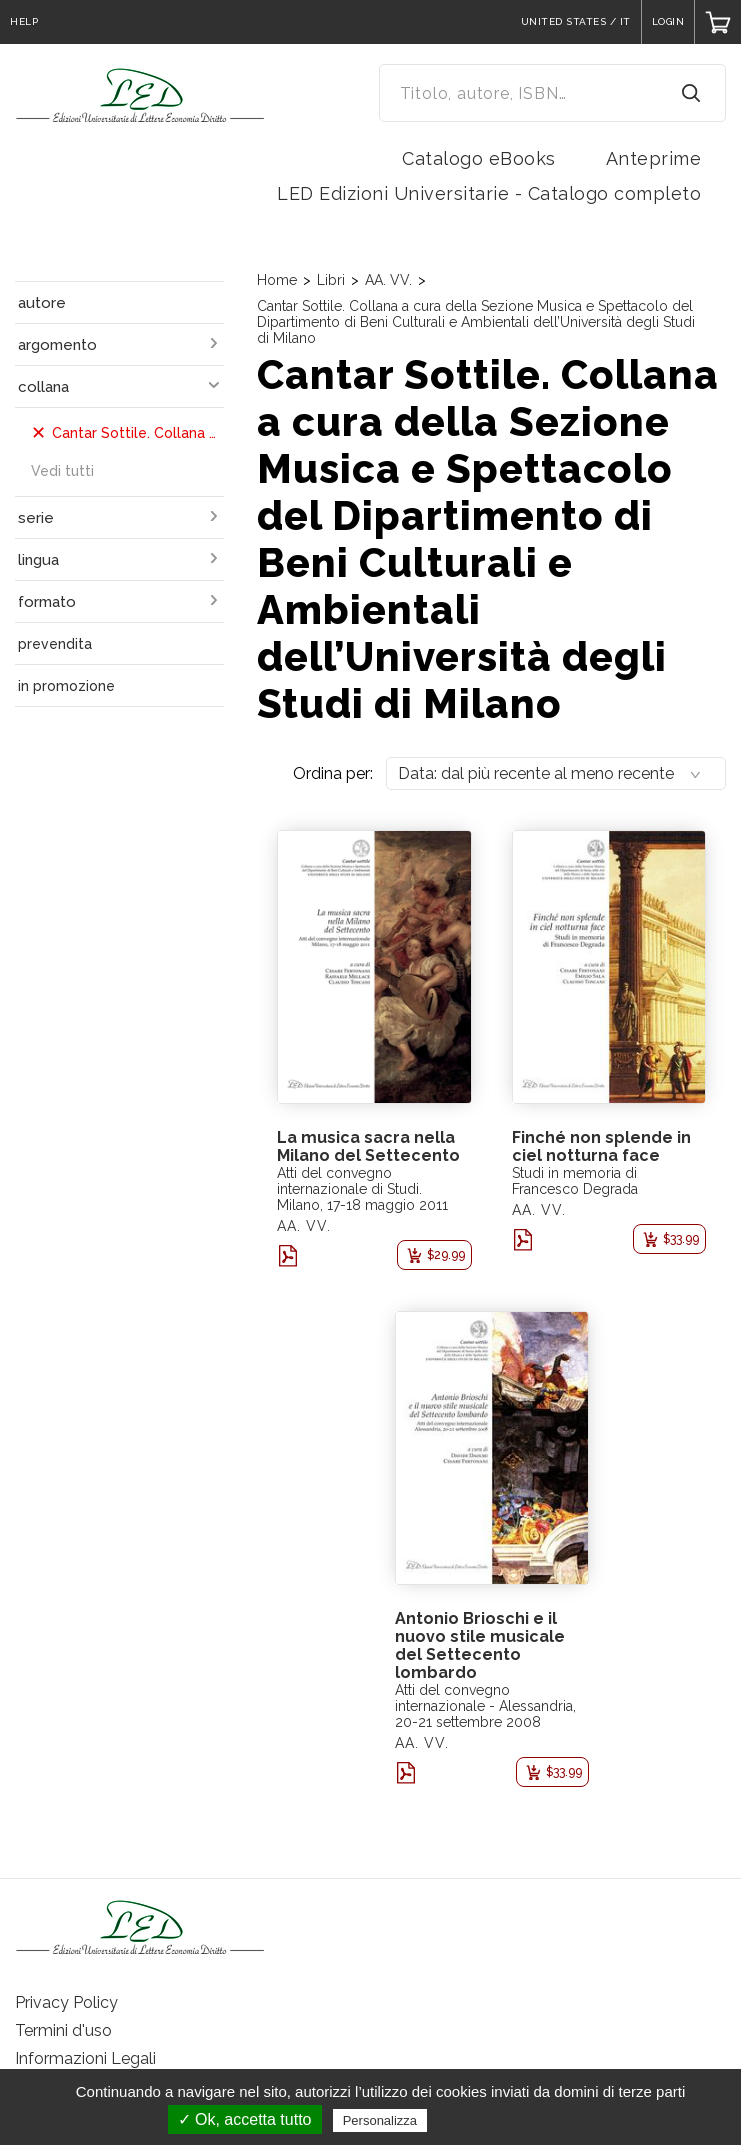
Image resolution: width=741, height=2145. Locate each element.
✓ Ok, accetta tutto (245, 2119)
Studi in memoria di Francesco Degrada (575, 1181)
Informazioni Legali (85, 2058)
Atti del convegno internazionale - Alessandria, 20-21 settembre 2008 (485, 1706)
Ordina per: (333, 773)
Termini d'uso (63, 2030)
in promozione (66, 686)
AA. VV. (388, 280)
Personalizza (380, 2120)
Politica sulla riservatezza (515, 2120)
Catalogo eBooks (479, 158)
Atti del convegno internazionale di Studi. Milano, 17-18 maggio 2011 (362, 1189)
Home (277, 280)
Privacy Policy (66, 2002)
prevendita (55, 644)
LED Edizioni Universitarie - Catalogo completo (489, 193)
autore (42, 303)
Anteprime (654, 158)
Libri (331, 280)
